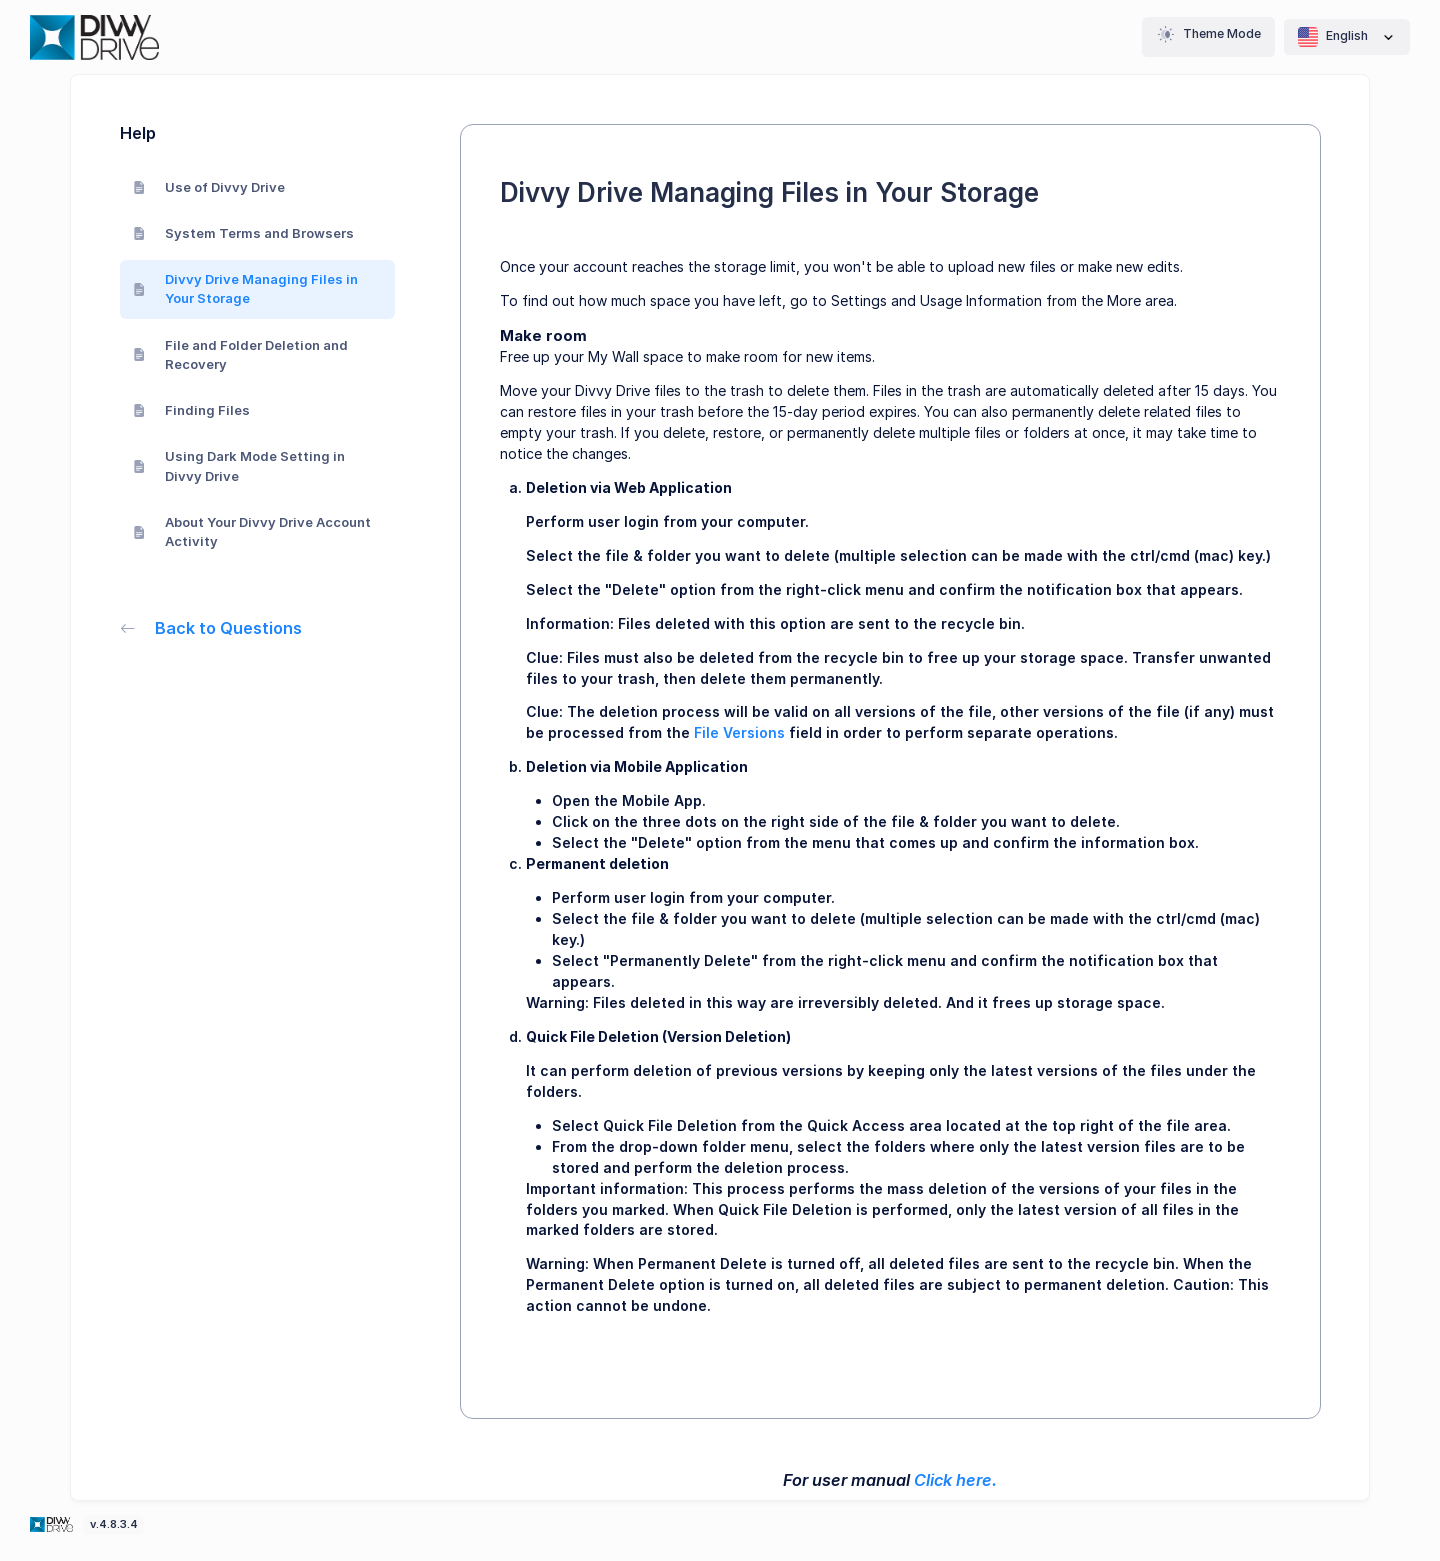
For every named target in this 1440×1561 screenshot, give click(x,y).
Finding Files (192, 410)
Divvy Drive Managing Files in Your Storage (246, 289)
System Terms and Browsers (244, 233)
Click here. (955, 1480)
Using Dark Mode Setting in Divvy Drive (239, 466)
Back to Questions (211, 628)
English (1347, 37)
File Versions (739, 732)
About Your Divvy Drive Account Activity (252, 532)
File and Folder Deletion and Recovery (241, 355)
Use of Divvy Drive (209, 187)
